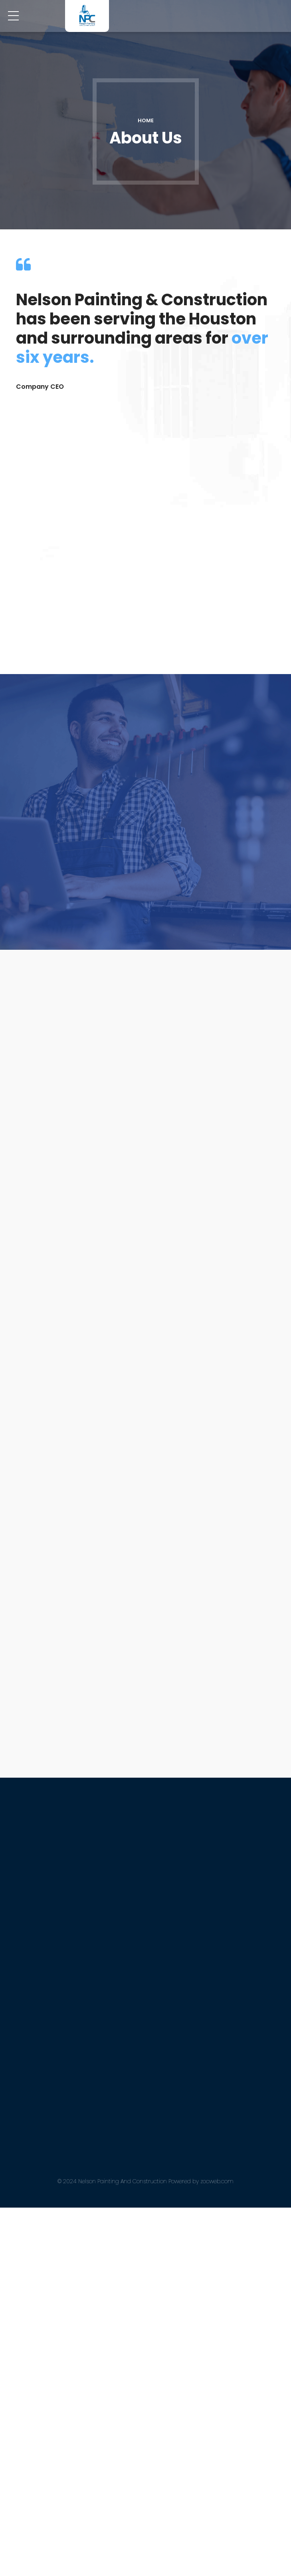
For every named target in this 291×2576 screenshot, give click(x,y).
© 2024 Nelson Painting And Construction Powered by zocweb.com (145, 2549)
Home (146, 120)
